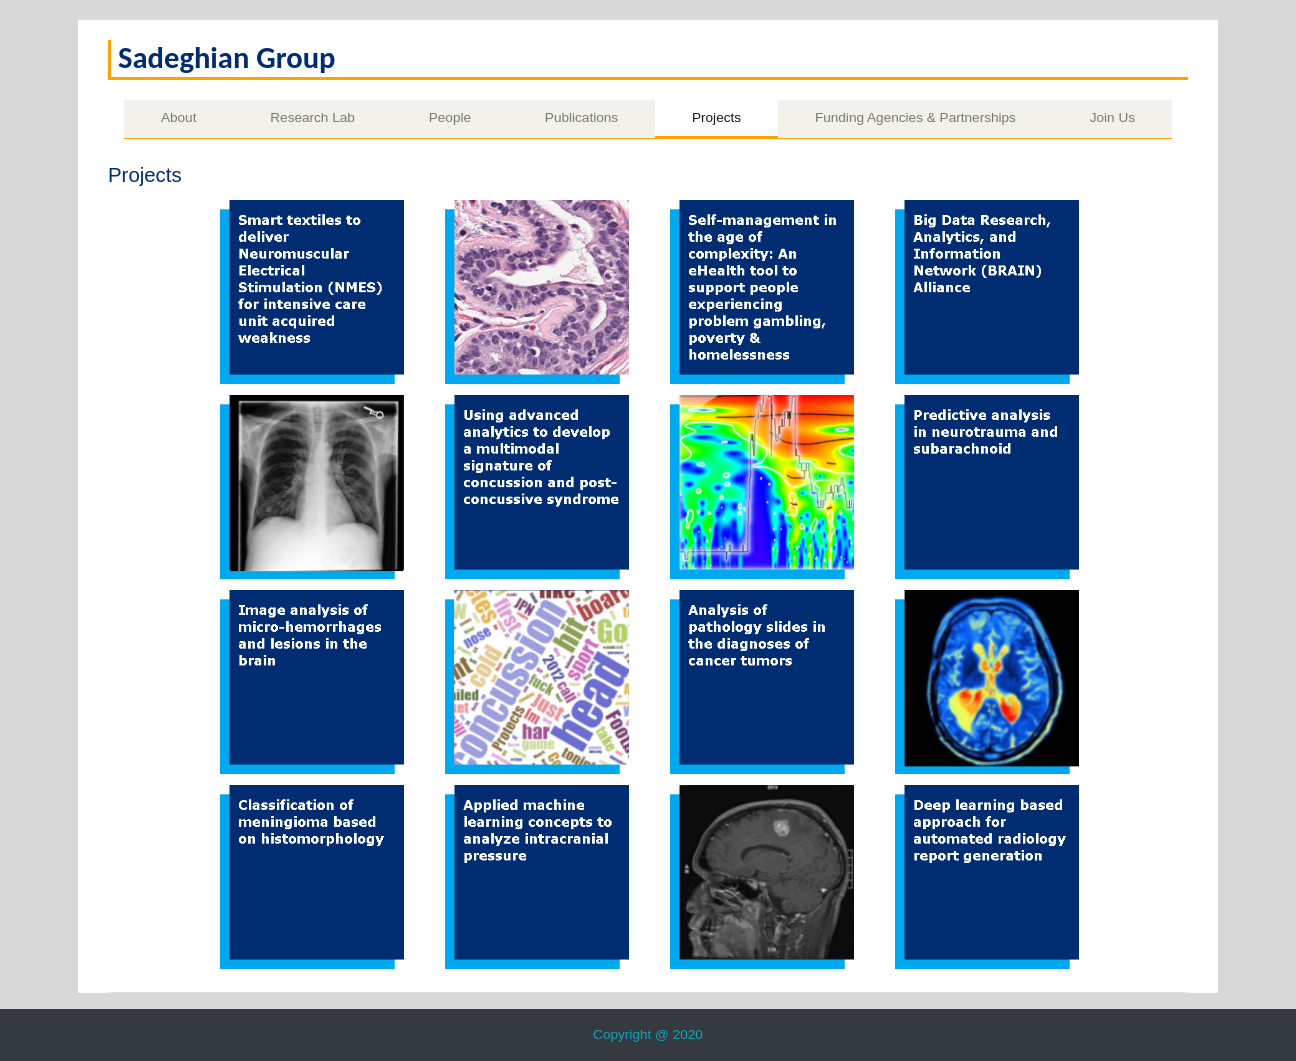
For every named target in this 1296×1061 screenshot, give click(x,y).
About (179, 117)
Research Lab (312, 117)
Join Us (1112, 117)
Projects (716, 117)
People (450, 117)
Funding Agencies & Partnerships (915, 117)
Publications (581, 117)
